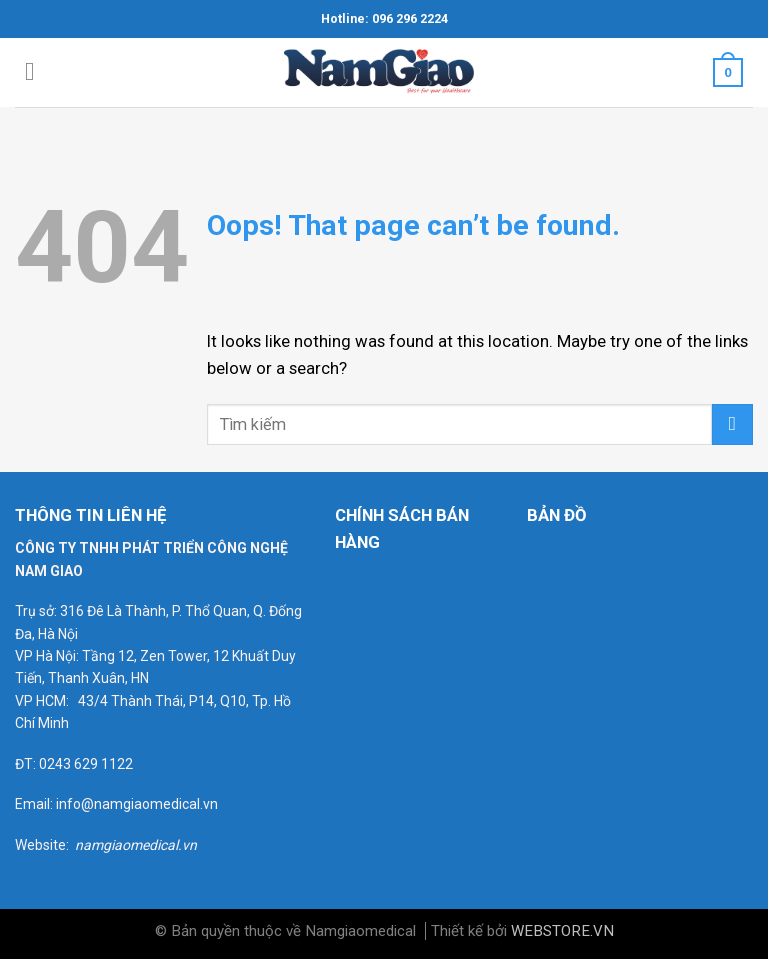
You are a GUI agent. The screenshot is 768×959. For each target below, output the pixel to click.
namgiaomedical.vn (136, 845)
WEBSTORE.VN (562, 931)
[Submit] (732, 424)
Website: (45, 845)
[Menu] (38, 72)
